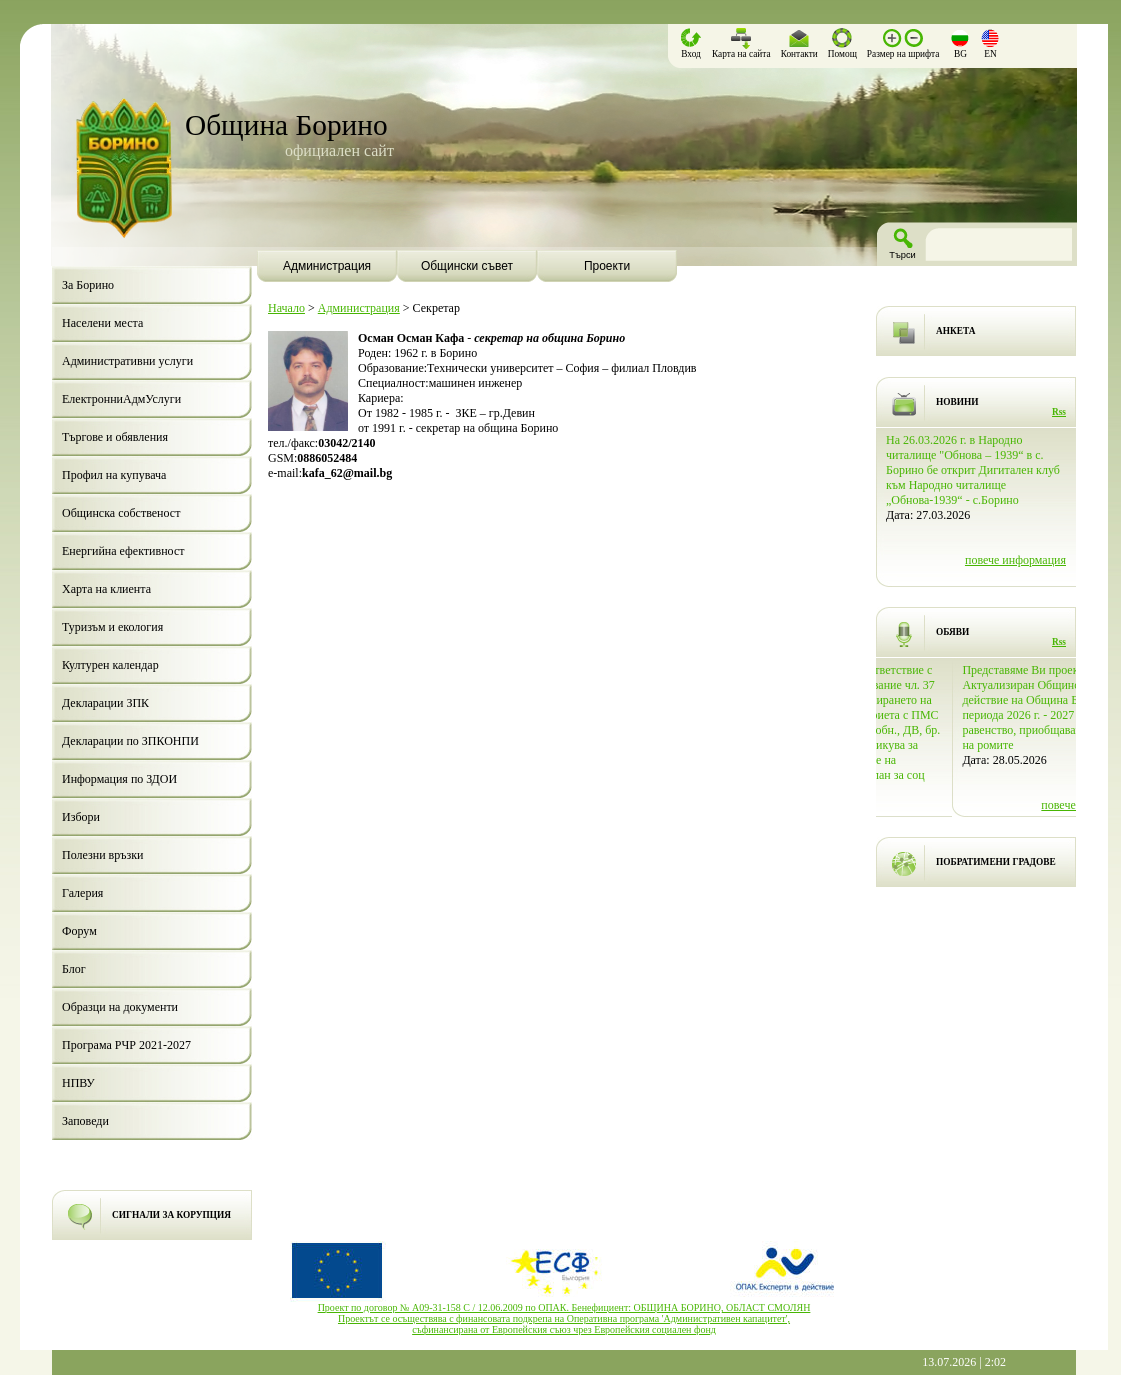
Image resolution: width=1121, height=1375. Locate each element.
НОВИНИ (957, 402)
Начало (286, 308)
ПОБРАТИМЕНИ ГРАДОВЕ (996, 862)
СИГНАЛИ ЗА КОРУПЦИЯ (171, 1215)
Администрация (359, 308)
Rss (1059, 412)
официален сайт (339, 150)
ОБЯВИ (952, 632)
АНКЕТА (955, 331)
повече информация (1015, 530)
